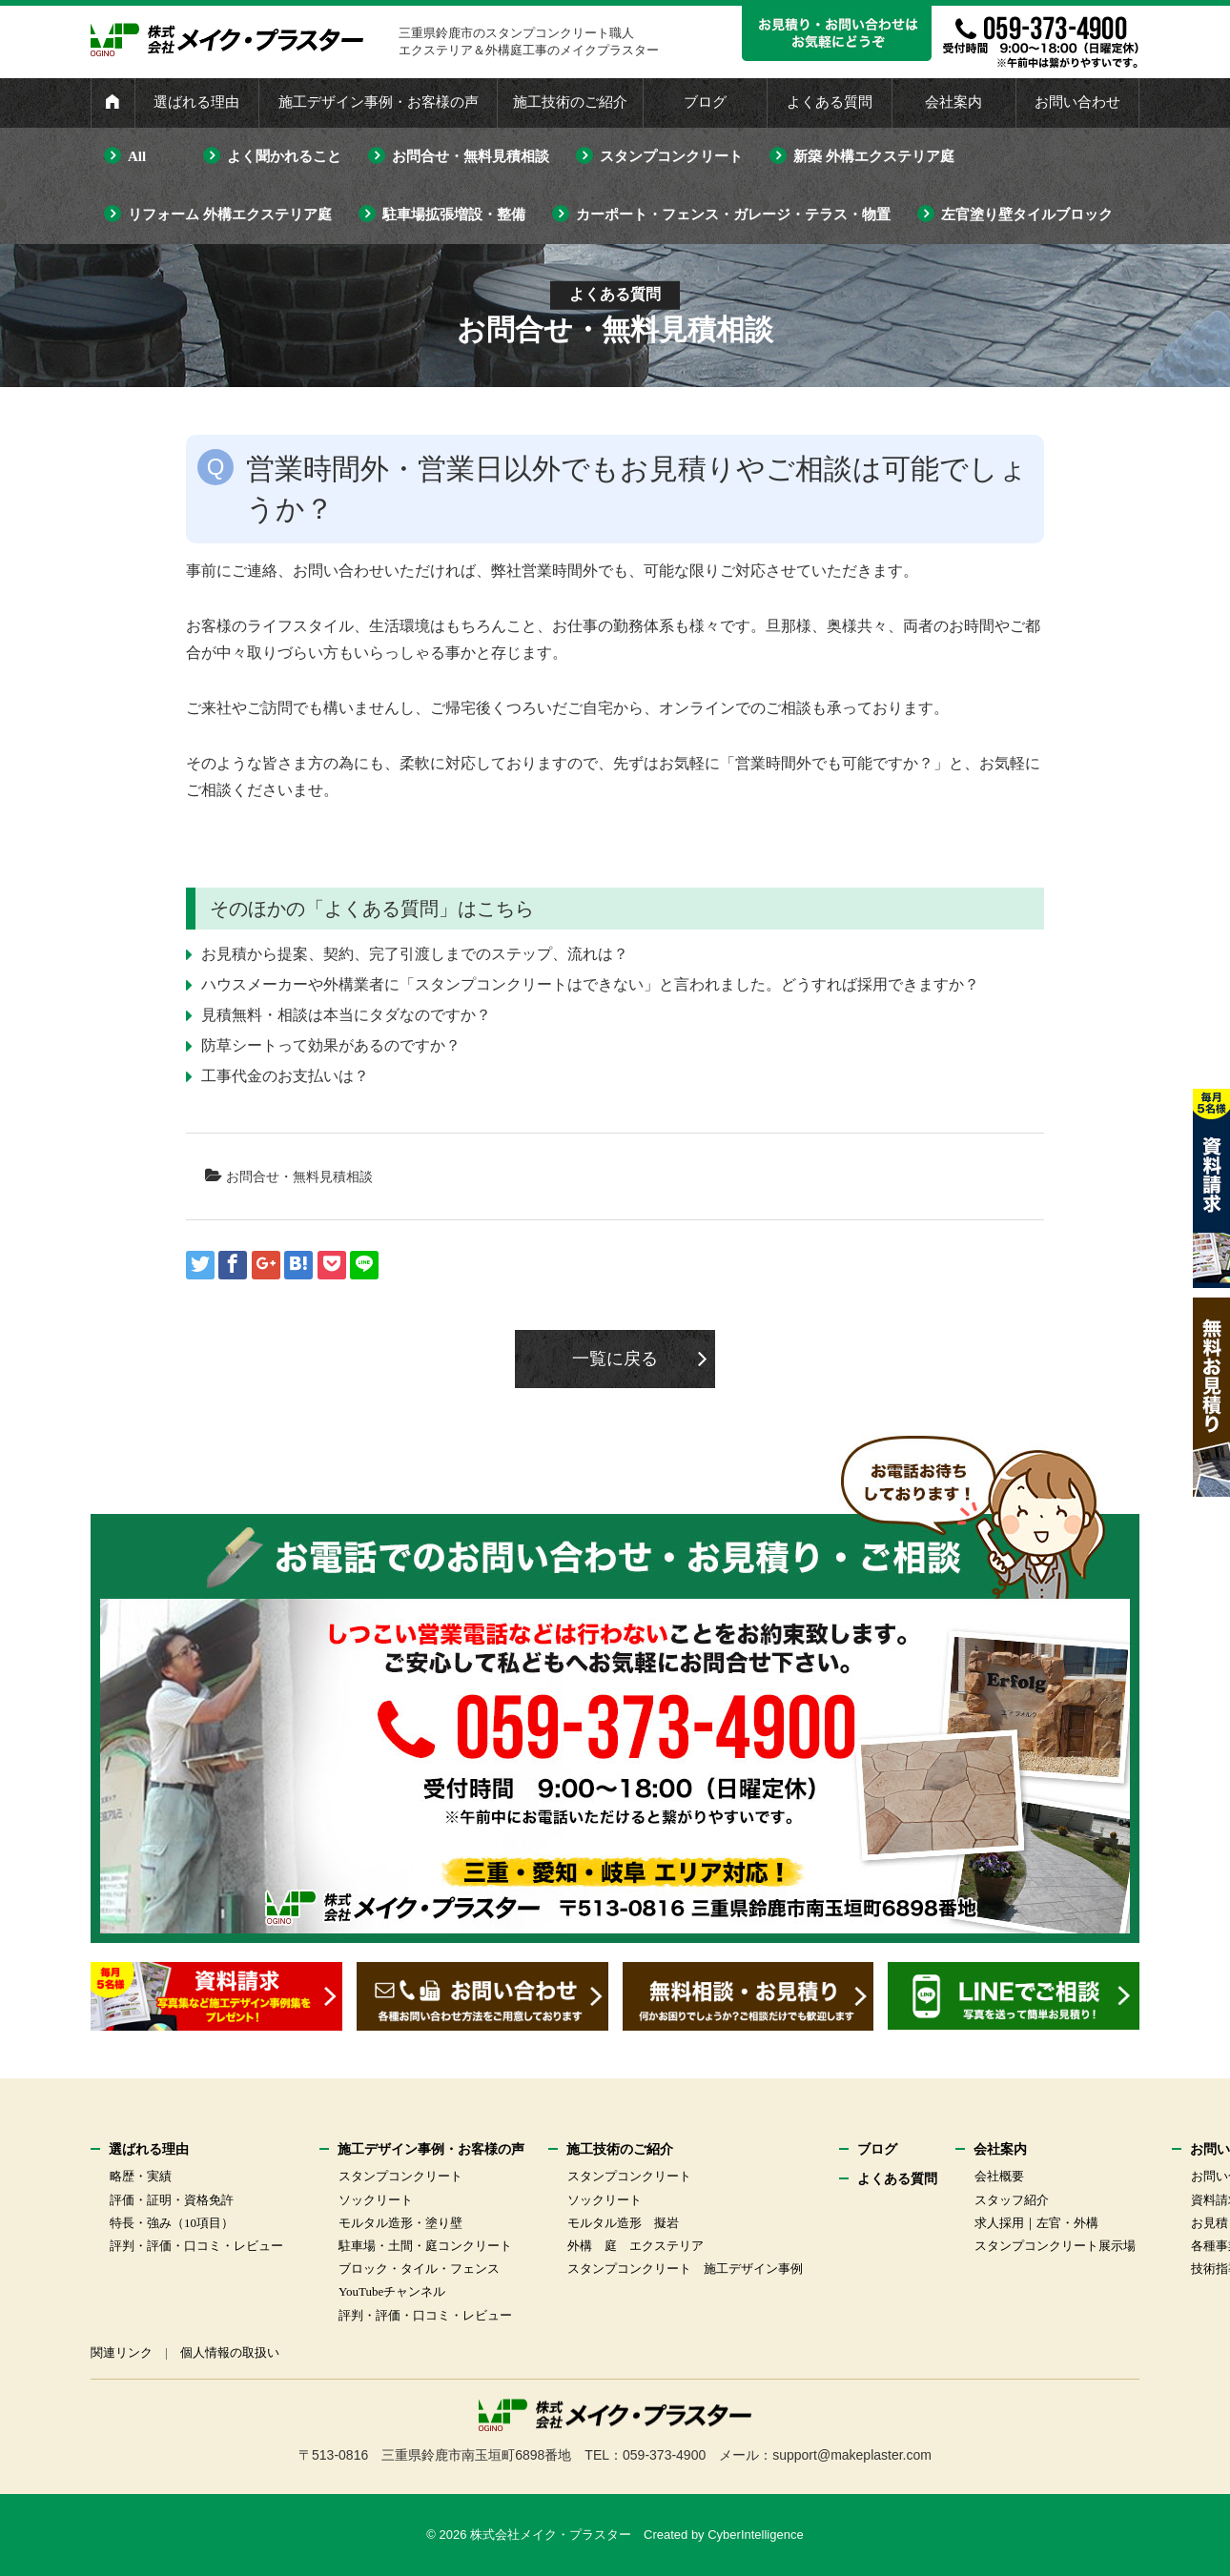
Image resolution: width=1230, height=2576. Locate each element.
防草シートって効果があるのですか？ (331, 1045)
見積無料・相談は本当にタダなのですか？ (346, 1015)
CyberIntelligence (755, 2534)
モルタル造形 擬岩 (623, 2223)
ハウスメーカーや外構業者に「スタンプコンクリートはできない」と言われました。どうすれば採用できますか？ (590, 984)
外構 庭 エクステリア (635, 2246)
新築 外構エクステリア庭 (873, 156)
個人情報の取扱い (229, 2352)
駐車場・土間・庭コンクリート (425, 2246)
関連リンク (122, 2352)
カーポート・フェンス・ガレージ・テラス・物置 (733, 214)
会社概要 (999, 2176)
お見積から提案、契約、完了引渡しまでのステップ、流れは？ (414, 954)
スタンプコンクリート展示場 (1055, 2246)
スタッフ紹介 (1011, 2200)
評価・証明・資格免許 (172, 2200)
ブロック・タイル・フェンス (419, 2268)
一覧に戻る (615, 1358)
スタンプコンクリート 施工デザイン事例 (685, 2268)
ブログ (705, 102)
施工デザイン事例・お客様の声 (378, 102)
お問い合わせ (1077, 102)
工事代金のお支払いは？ (285, 1076)
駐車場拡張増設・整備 (453, 214)
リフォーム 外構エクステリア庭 (230, 214)
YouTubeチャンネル (391, 2291)
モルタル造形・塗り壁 (400, 2223)
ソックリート (375, 2200)
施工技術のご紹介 (570, 102)
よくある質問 (829, 102)
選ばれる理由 (196, 102)
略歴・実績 (141, 2176)
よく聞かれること (284, 156)
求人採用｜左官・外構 (1036, 2223)
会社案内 (953, 102)
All (137, 156)
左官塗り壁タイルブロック (1027, 214)
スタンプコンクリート (671, 156)
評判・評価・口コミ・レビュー (196, 2246)
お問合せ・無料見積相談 (470, 156)
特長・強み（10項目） (172, 2223)
